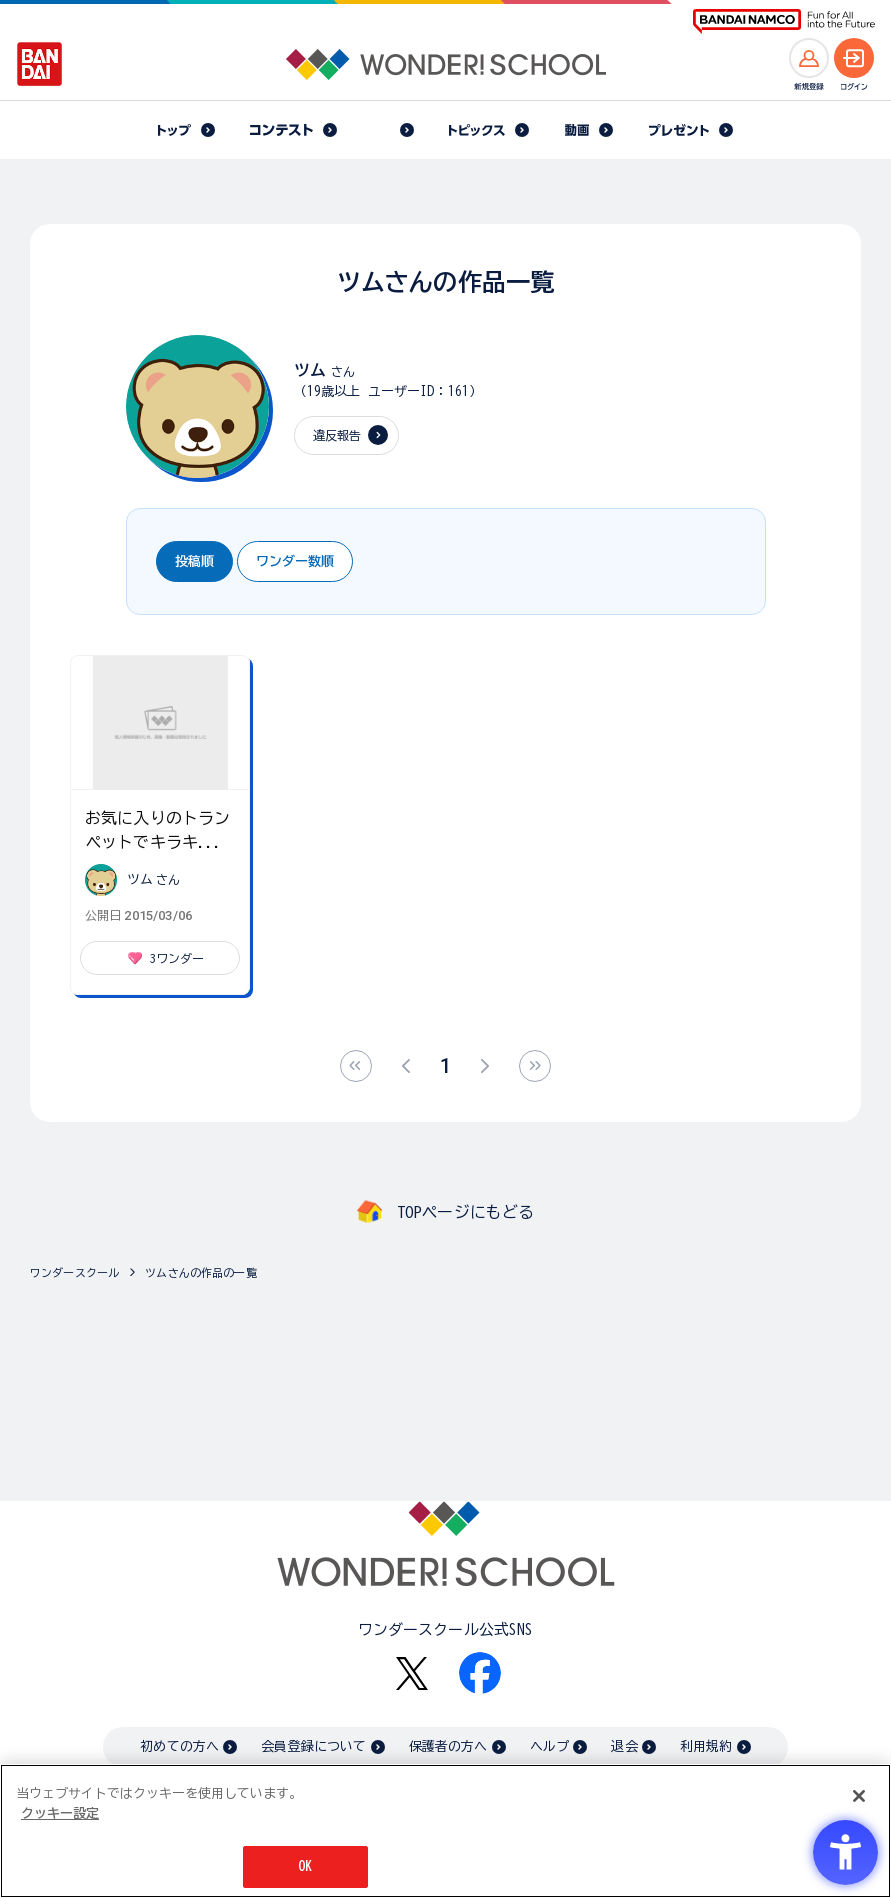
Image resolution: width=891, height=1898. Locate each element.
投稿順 (194, 561)
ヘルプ (549, 1746)
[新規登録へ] (809, 58)
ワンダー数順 (295, 561)
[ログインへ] (854, 58)
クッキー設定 (60, 1813)
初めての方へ (179, 1746)
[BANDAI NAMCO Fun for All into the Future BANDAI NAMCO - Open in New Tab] (784, 21)
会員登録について (313, 1746)
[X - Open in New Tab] (412, 1673)
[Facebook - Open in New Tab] (480, 1673)
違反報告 (337, 435)
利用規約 (706, 1746)
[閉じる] (859, 1796)
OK (305, 1866)
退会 (624, 1746)
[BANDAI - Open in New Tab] (40, 64)
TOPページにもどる (466, 1212)
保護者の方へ (448, 1746)
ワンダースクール (74, 1272)
